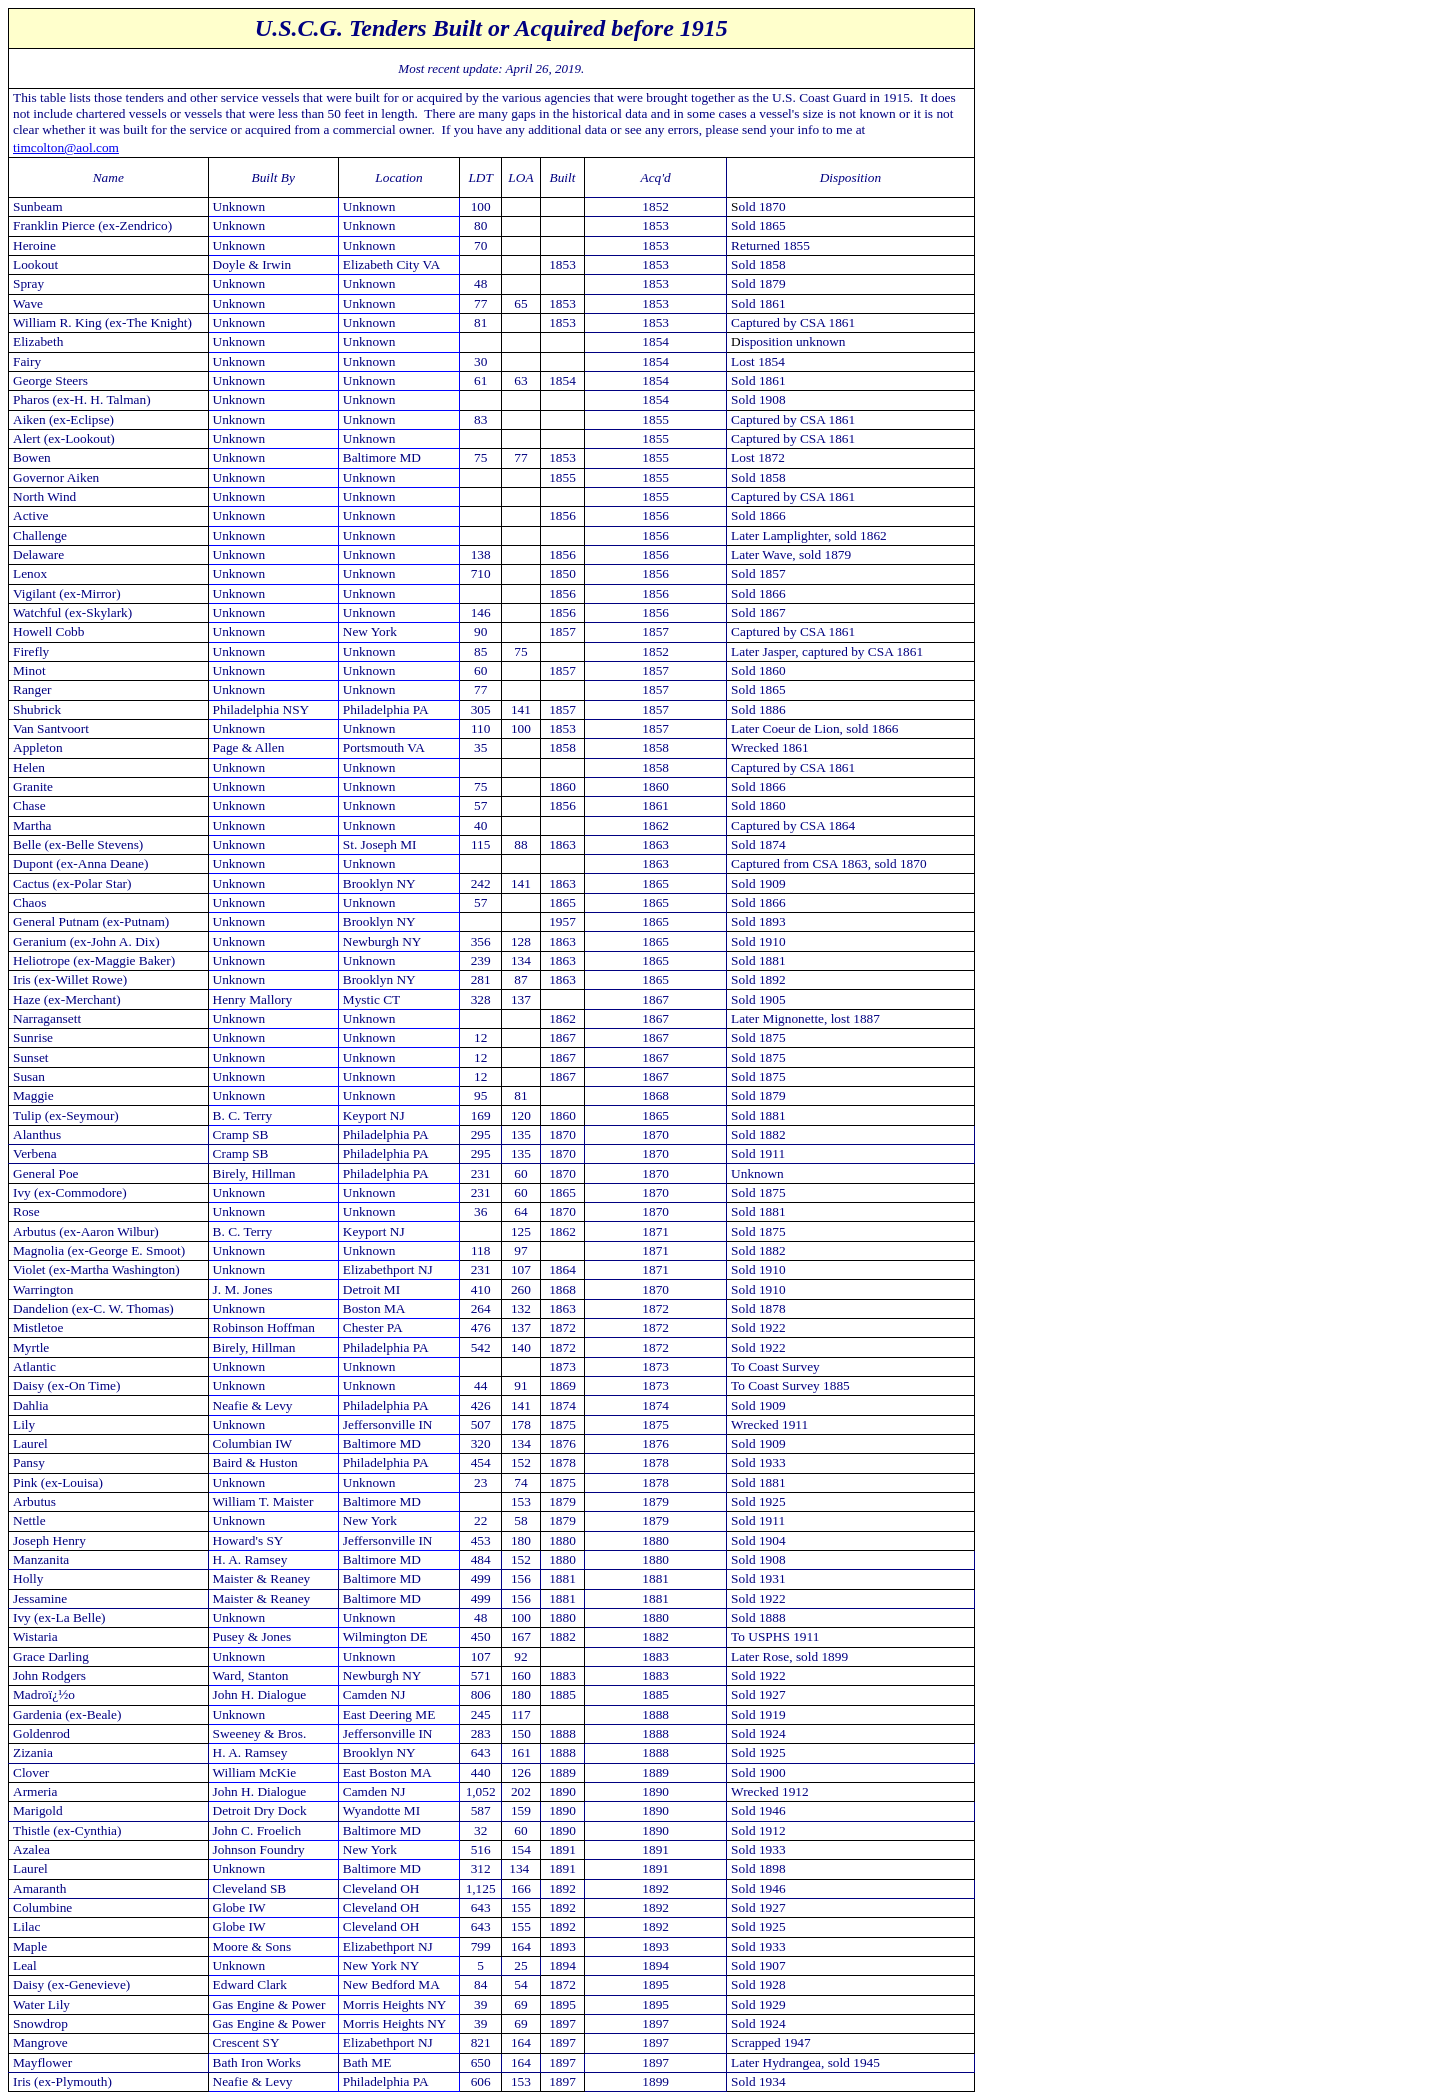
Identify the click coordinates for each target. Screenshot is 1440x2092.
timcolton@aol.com (66, 147)
